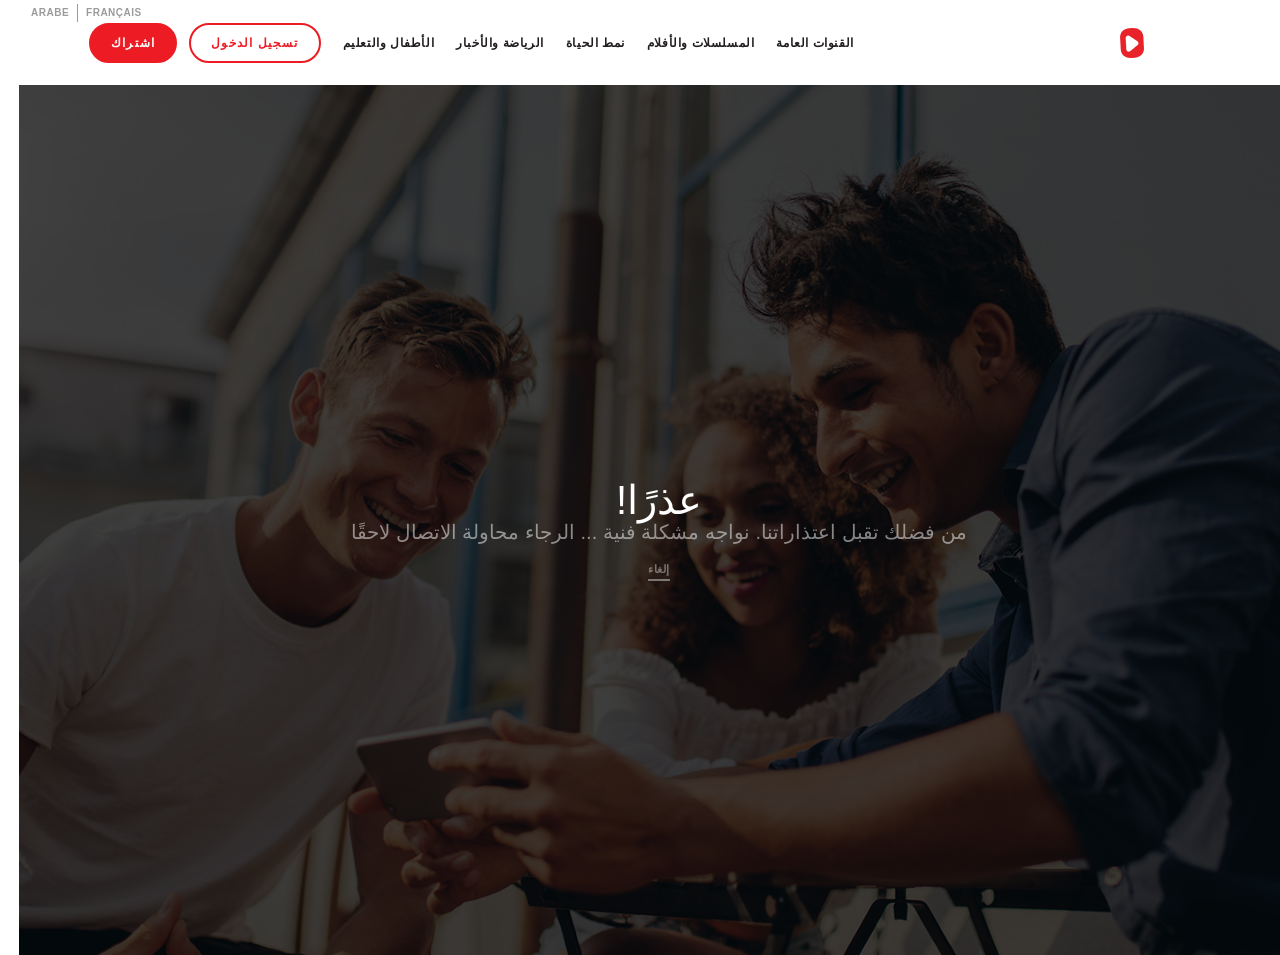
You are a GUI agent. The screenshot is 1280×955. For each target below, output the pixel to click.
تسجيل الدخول (235, 42)
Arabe (31, 12)
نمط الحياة (576, 42)
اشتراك (114, 42)
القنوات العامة (795, 42)
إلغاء (640, 569)
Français (95, 12)
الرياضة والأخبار (481, 42)
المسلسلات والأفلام (682, 42)
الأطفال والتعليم (370, 42)
